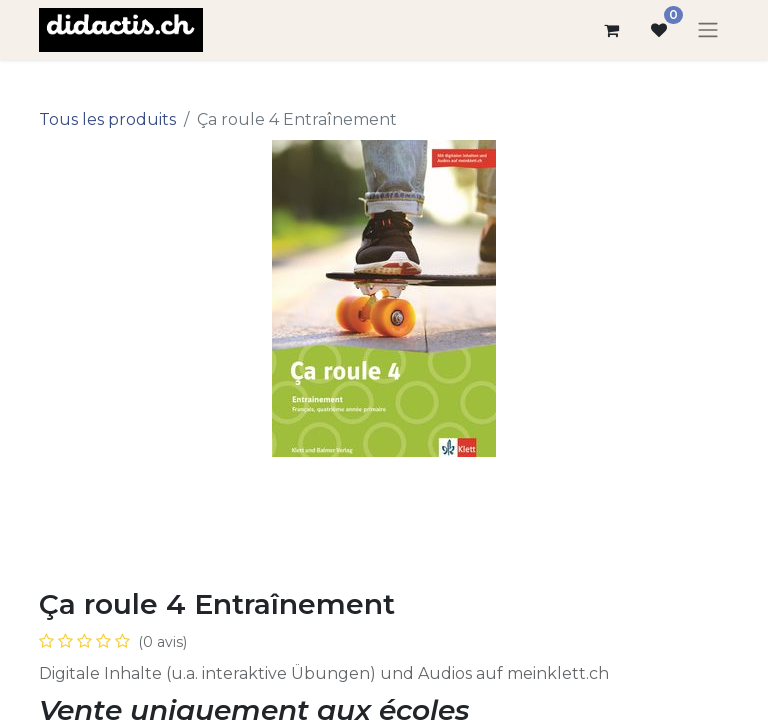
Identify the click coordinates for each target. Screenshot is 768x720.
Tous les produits (107, 119)
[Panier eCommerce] (611, 30)
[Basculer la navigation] (708, 30)
